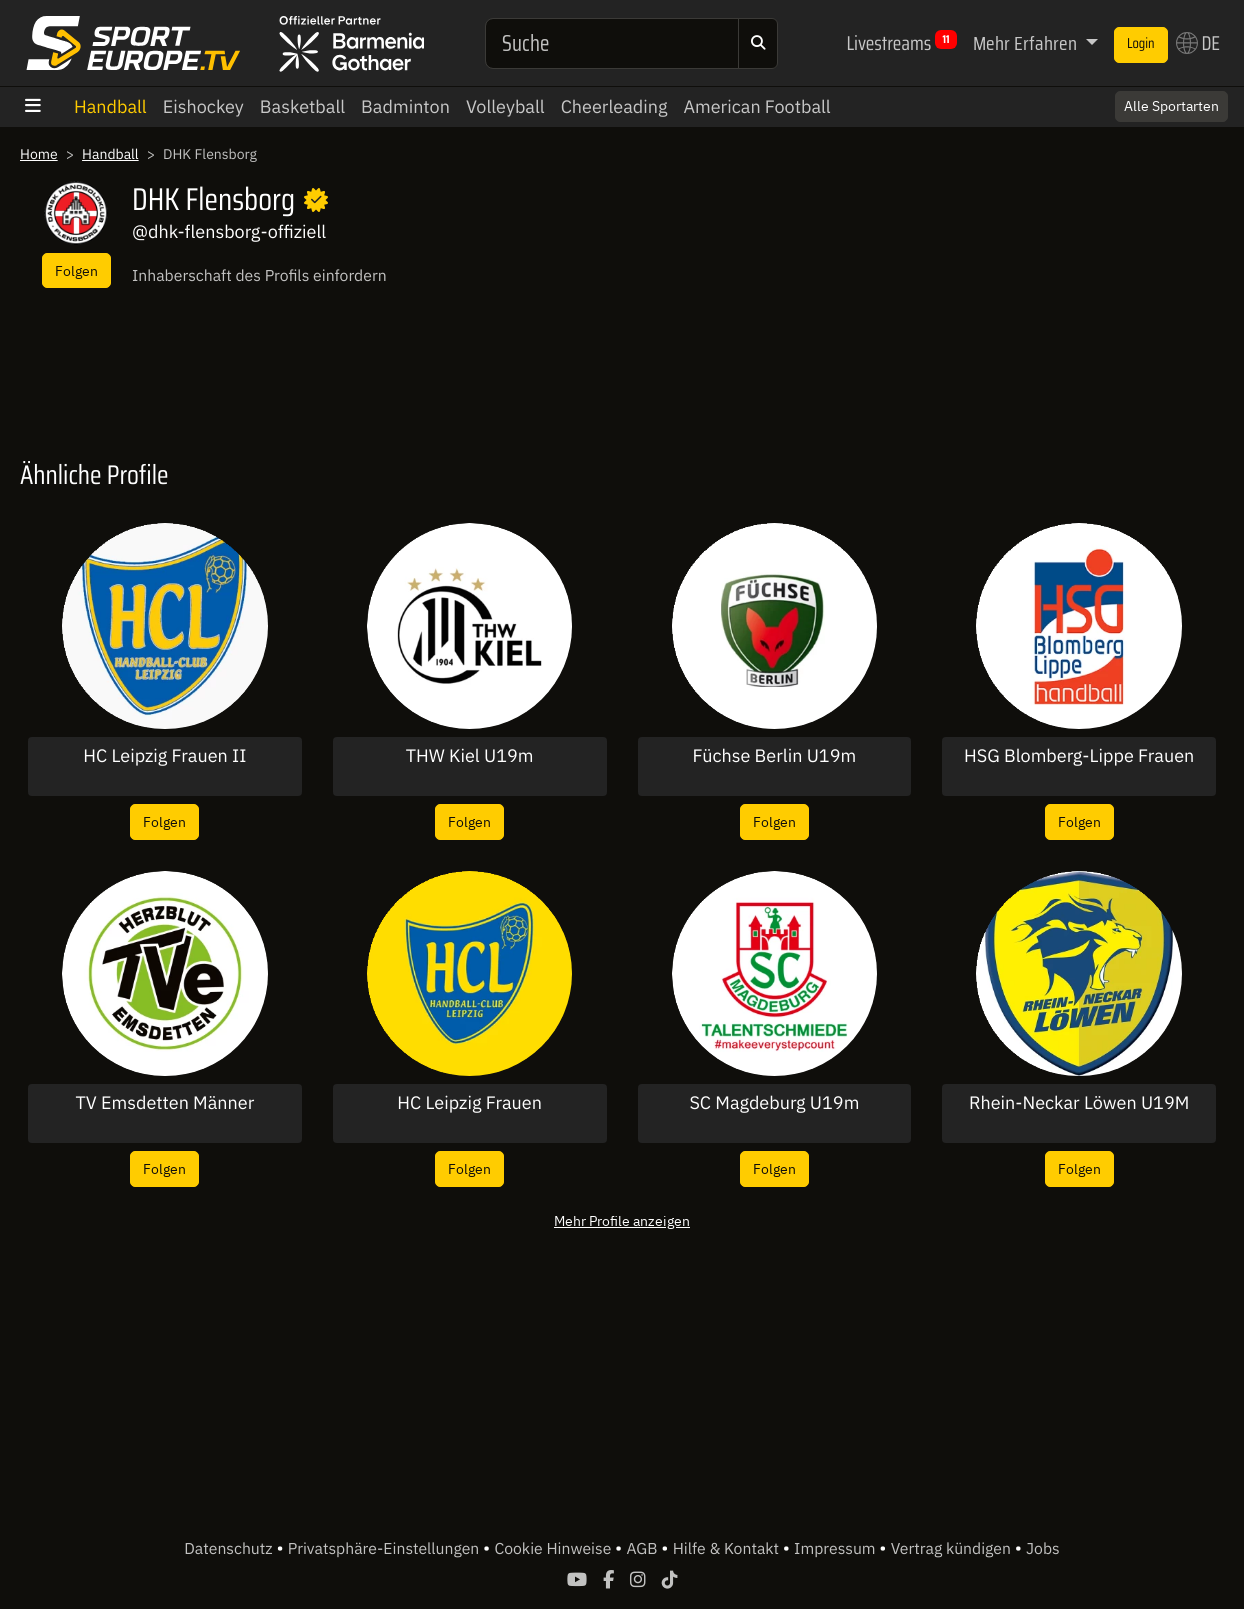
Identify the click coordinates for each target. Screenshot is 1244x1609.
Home (39, 154)
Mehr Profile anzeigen (622, 1220)
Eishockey (203, 106)
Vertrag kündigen (953, 1549)
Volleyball (505, 106)
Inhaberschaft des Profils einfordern (259, 276)
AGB (643, 1549)
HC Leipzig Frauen (469, 1103)
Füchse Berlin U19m (775, 756)
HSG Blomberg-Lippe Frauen (1079, 756)
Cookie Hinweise (554, 1549)
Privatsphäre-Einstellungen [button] (385, 1549)
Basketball (302, 106)
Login (1141, 44)
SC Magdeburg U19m (774, 1103)
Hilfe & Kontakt (728, 1549)
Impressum (836, 1549)
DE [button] (1198, 43)
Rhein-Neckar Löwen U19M (1079, 1103)
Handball (110, 106)
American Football (756, 106)
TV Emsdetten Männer (164, 1103)
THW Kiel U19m (470, 756)
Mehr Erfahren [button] (1027, 43)
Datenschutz (230, 1549)
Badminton (405, 106)
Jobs (1043, 1549)
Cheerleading (614, 106)
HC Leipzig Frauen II (164, 756)
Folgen (76, 270)
